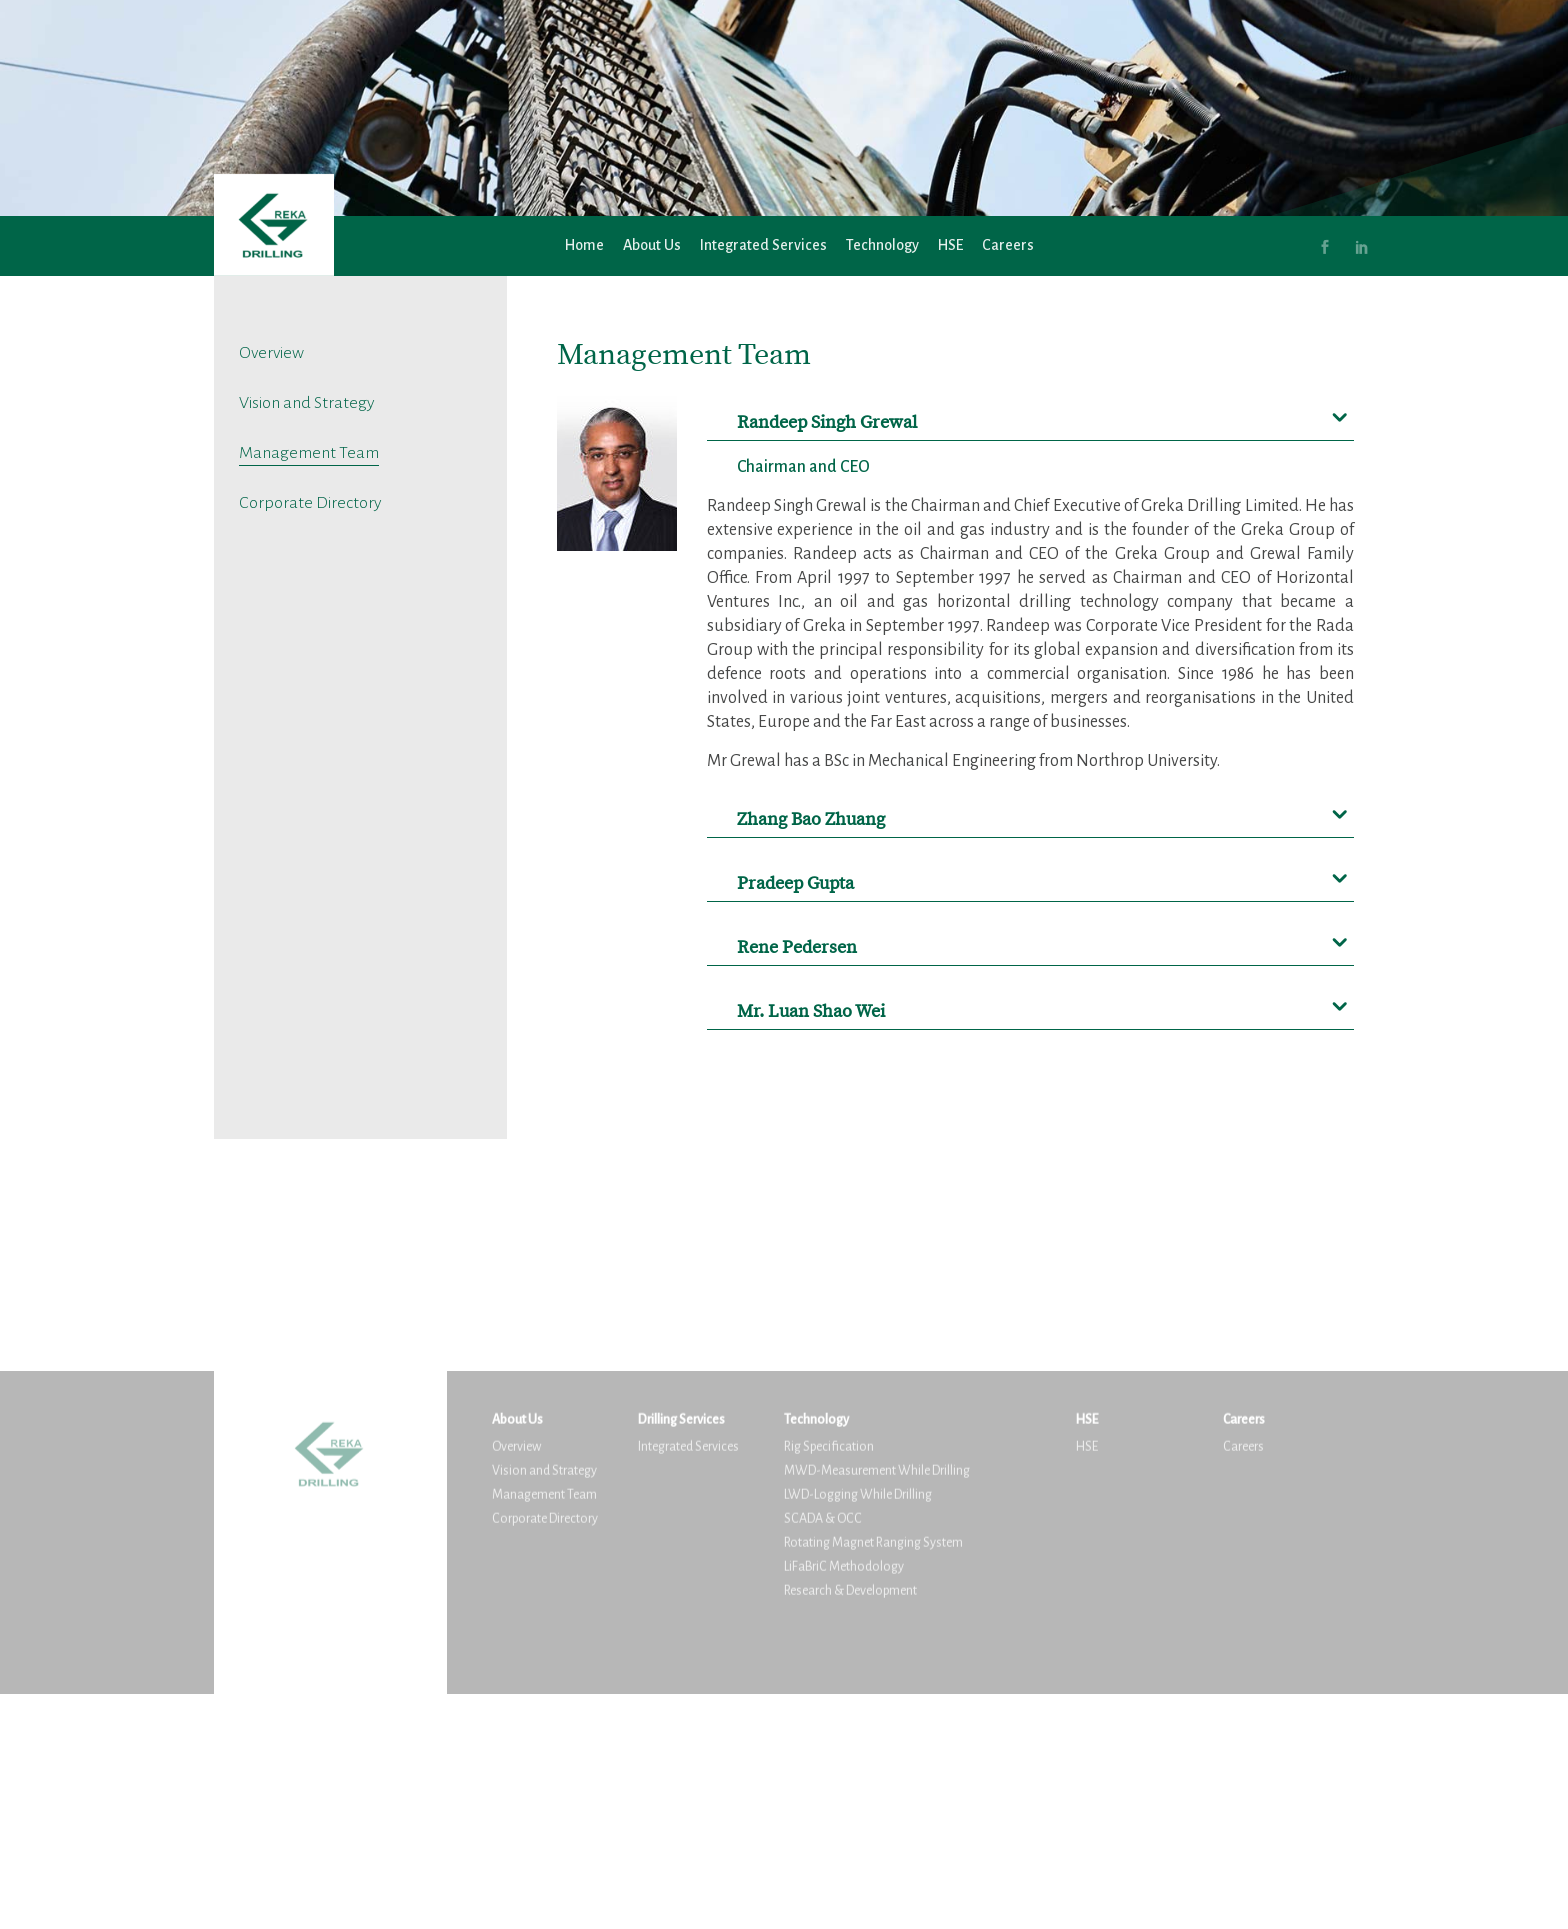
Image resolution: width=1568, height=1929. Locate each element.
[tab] (1031, 415)
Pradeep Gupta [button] (795, 883)
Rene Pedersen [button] (797, 947)
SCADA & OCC (823, 1740)
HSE (950, 245)
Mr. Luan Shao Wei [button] (811, 1011)
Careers (1008, 245)
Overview (271, 352)
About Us (652, 245)
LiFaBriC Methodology (844, 1788)
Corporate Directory (310, 502)
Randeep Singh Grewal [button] (827, 422)
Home (584, 245)
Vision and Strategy (306, 402)
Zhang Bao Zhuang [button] (811, 819)
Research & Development (850, 1812)
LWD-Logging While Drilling (858, 1716)
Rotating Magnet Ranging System (873, 1764)
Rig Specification (829, 1668)
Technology (882, 245)
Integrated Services (763, 245)
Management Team (309, 452)
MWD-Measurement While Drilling (877, 1692)
